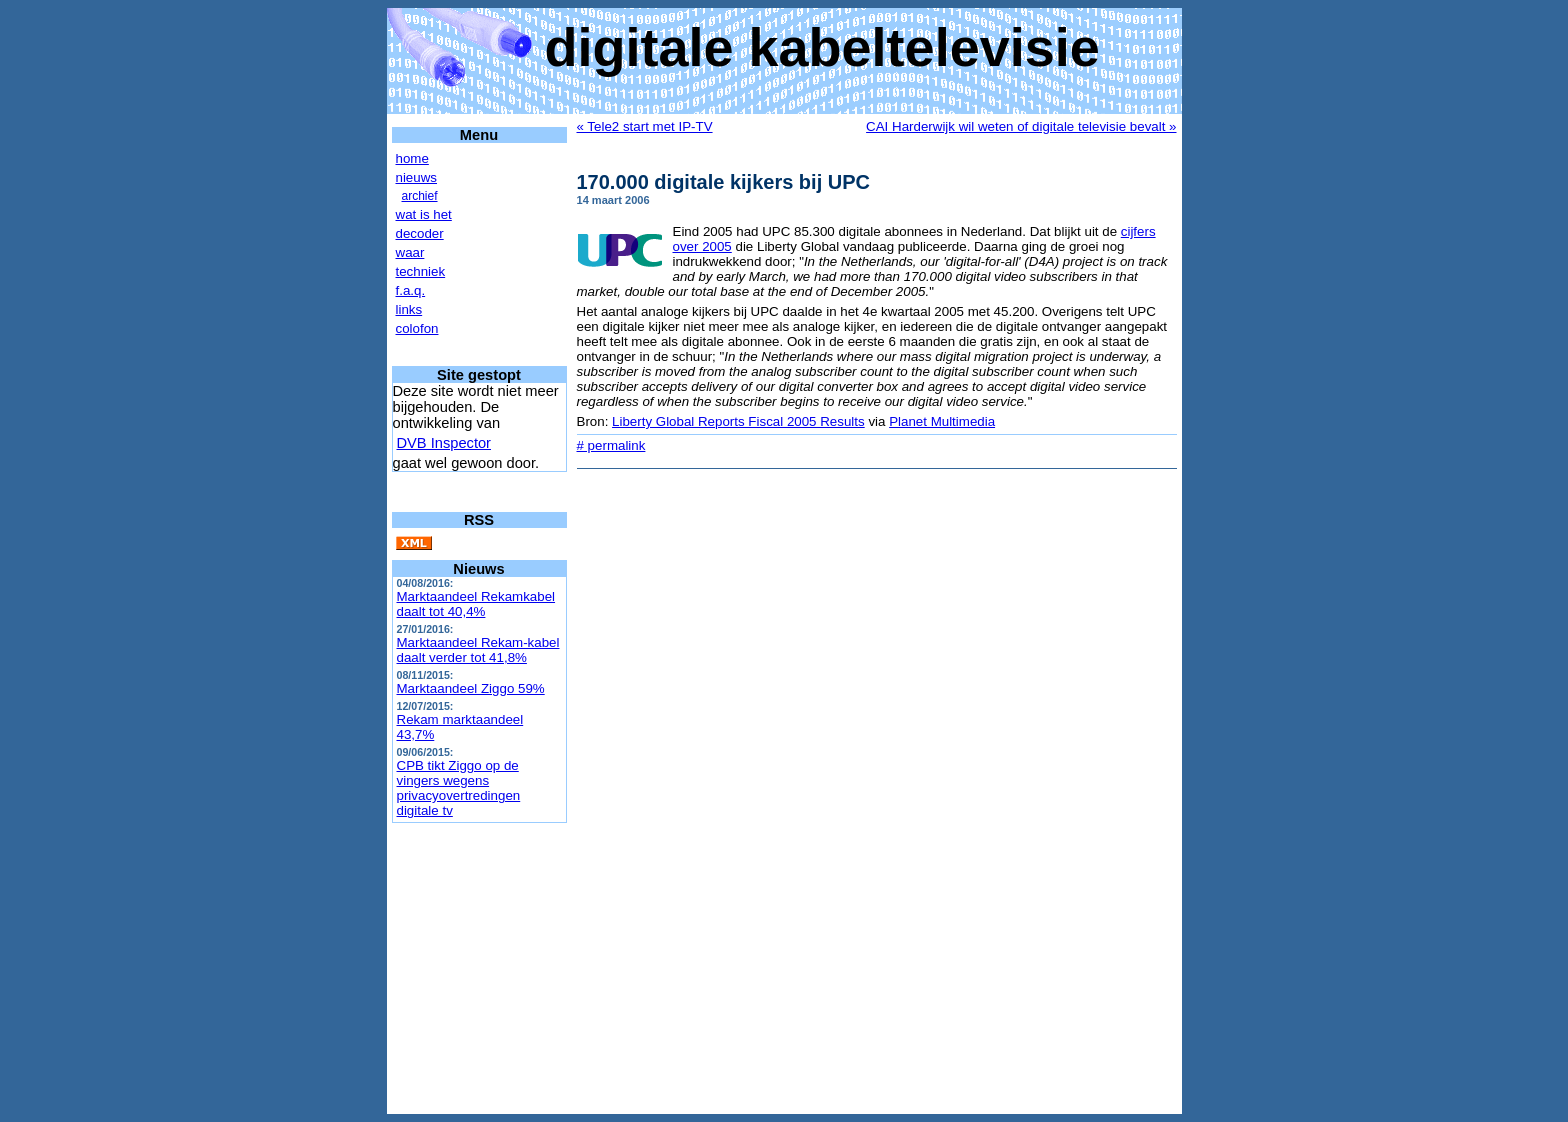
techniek (421, 271)
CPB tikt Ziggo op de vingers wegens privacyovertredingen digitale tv (459, 788)
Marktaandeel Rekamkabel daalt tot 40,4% (476, 604)
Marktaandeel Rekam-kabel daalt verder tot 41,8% (478, 650)
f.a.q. (411, 290)
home (412, 158)
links (409, 309)
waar (410, 252)
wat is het (424, 214)
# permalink (611, 445)
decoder (420, 233)
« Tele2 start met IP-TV (645, 126)
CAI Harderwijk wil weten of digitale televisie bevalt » (1021, 126)
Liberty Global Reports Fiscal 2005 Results (738, 421)
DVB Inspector (444, 443)
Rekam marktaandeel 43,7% (460, 727)
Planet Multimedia (942, 421)
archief (420, 196)
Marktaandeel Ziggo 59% (471, 688)
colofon (417, 328)
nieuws (417, 177)
